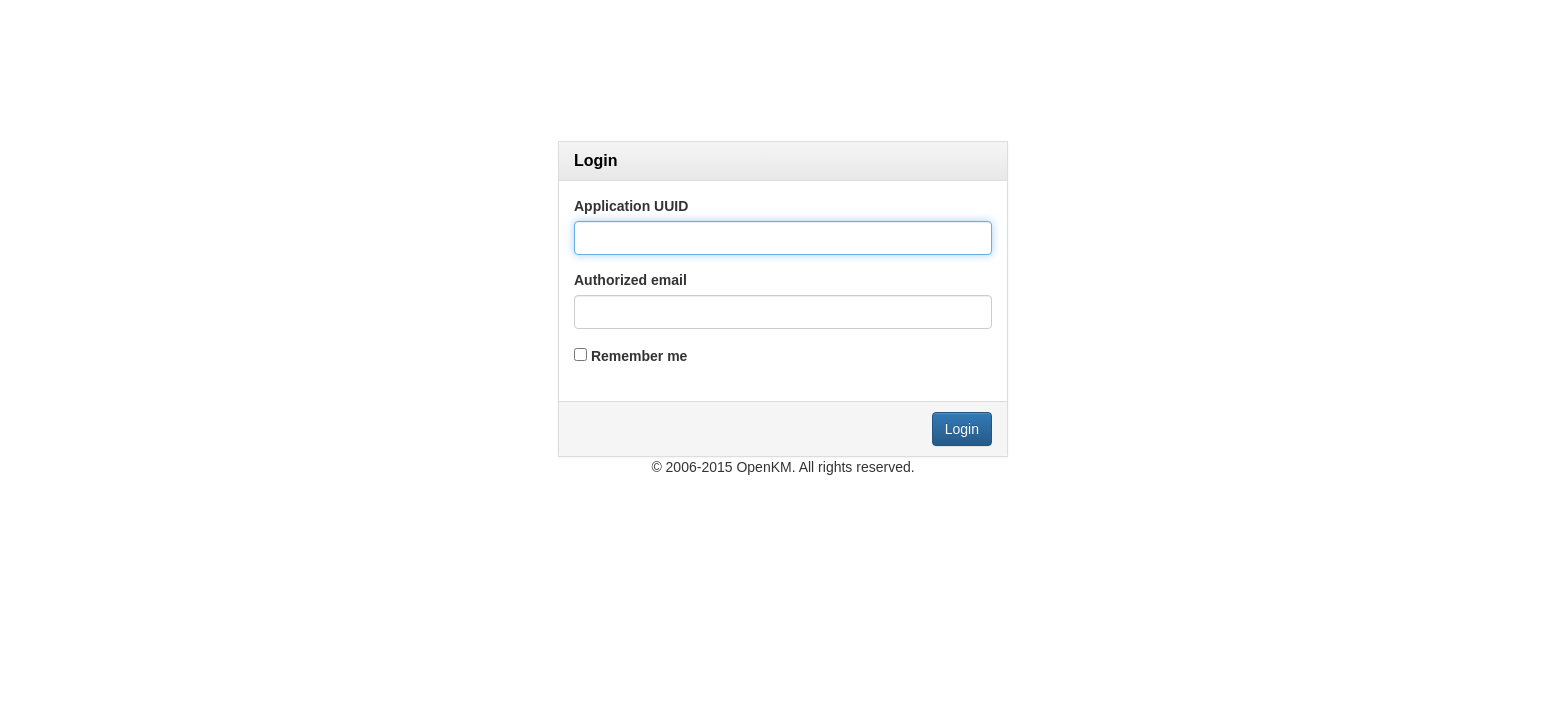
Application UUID (631, 206)
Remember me (639, 356)
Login (962, 429)
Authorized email (630, 280)
